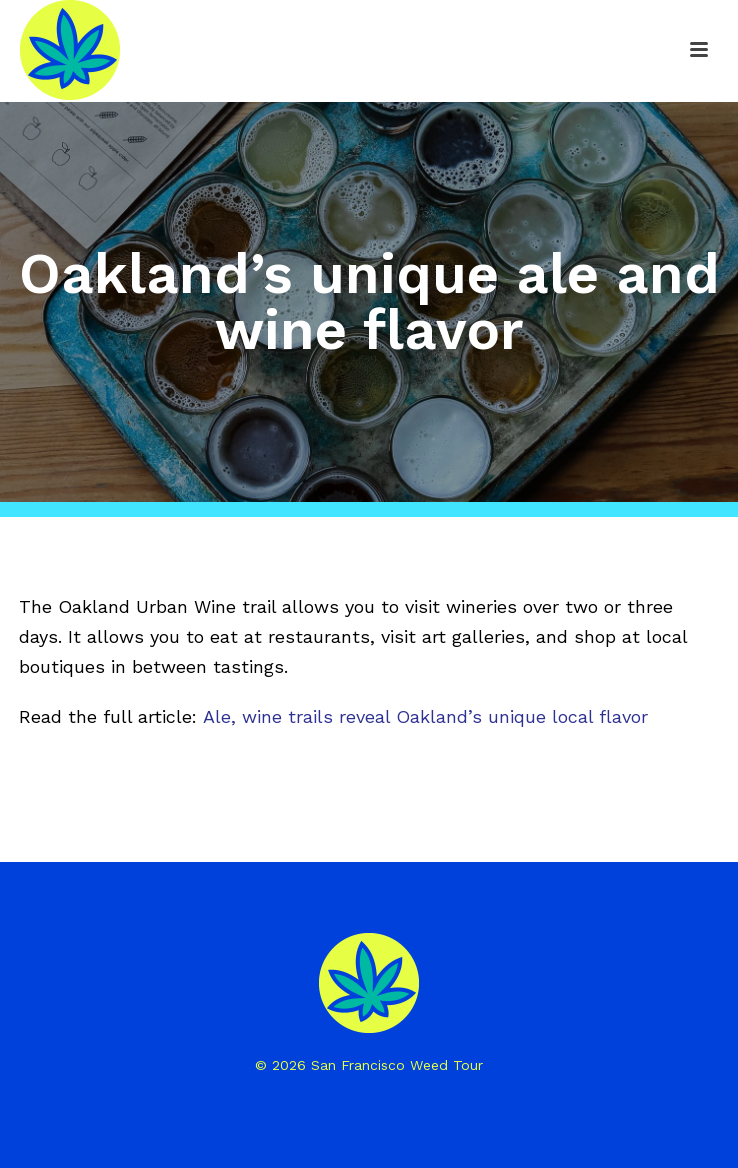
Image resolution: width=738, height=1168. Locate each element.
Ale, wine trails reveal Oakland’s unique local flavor (425, 716)
